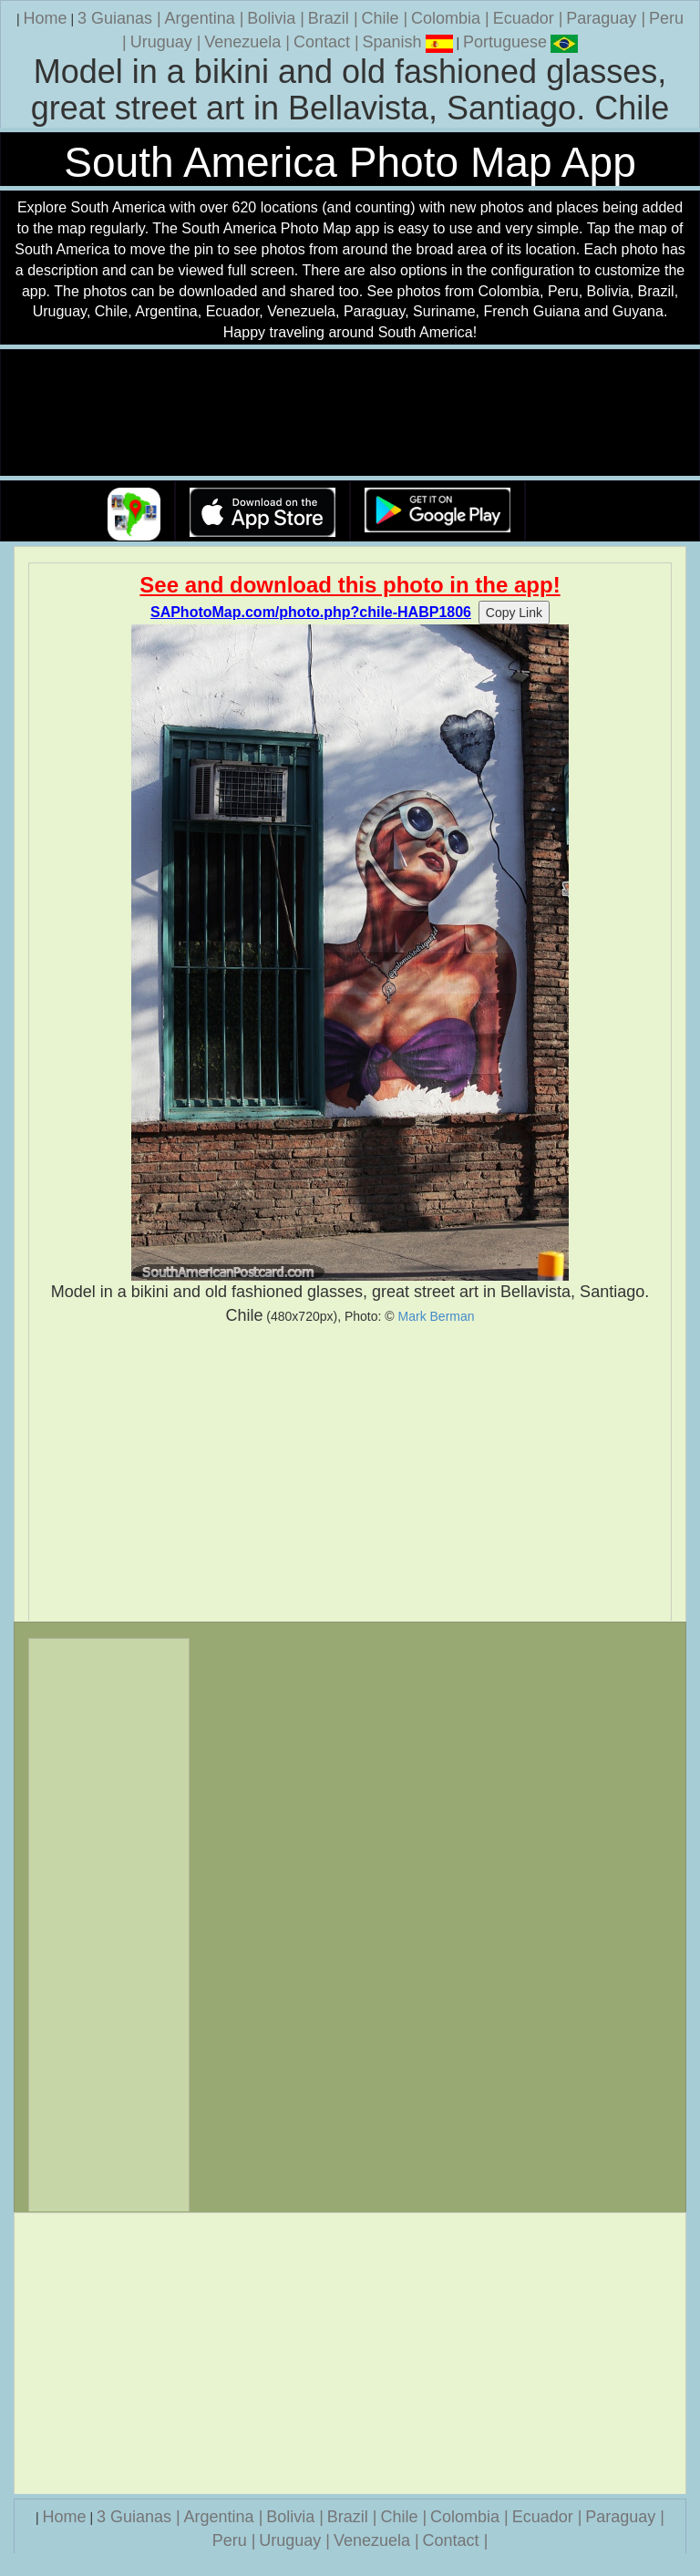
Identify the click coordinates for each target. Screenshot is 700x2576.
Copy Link (514, 612)
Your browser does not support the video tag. (350, 413)
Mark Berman (436, 1316)
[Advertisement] (350, 1474)
